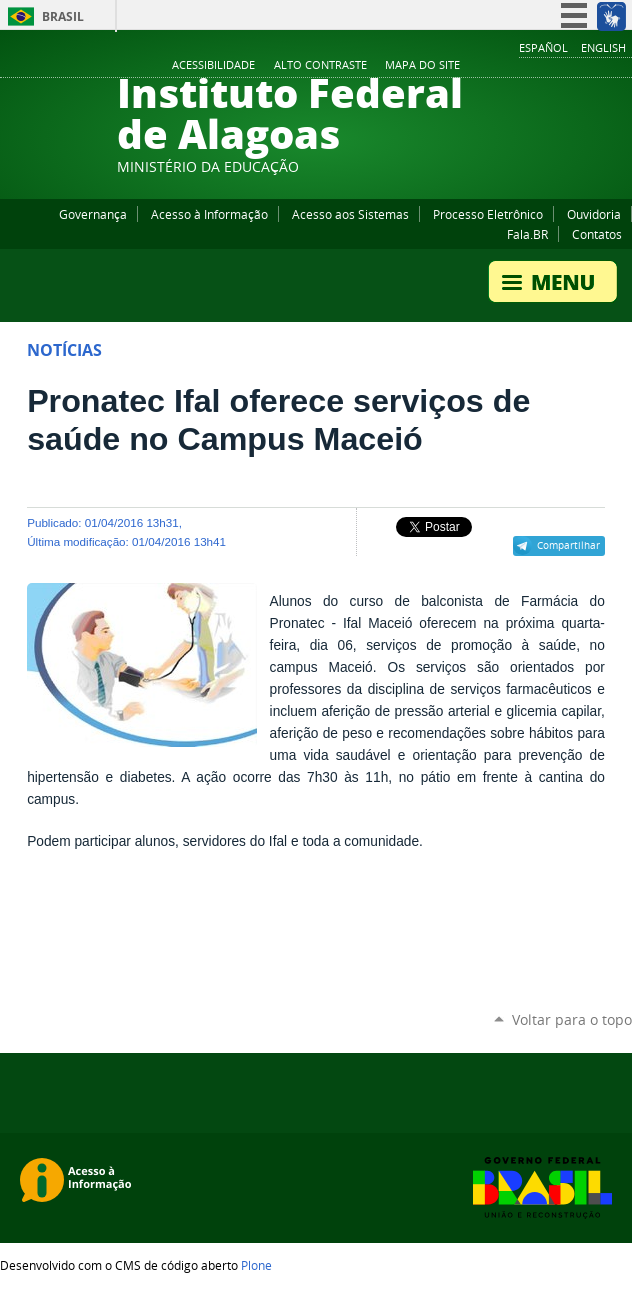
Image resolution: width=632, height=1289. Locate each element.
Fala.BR (527, 234)
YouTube (547, 66)
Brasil (63, 16)
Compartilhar (568, 545)
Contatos (597, 234)
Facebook (522, 66)
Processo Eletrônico (488, 214)
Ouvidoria (594, 214)
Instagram (572, 66)
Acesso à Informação (209, 214)
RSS (622, 66)
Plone (256, 1265)
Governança (93, 214)
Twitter (597, 66)
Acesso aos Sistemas (350, 214)
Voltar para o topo (572, 1019)
